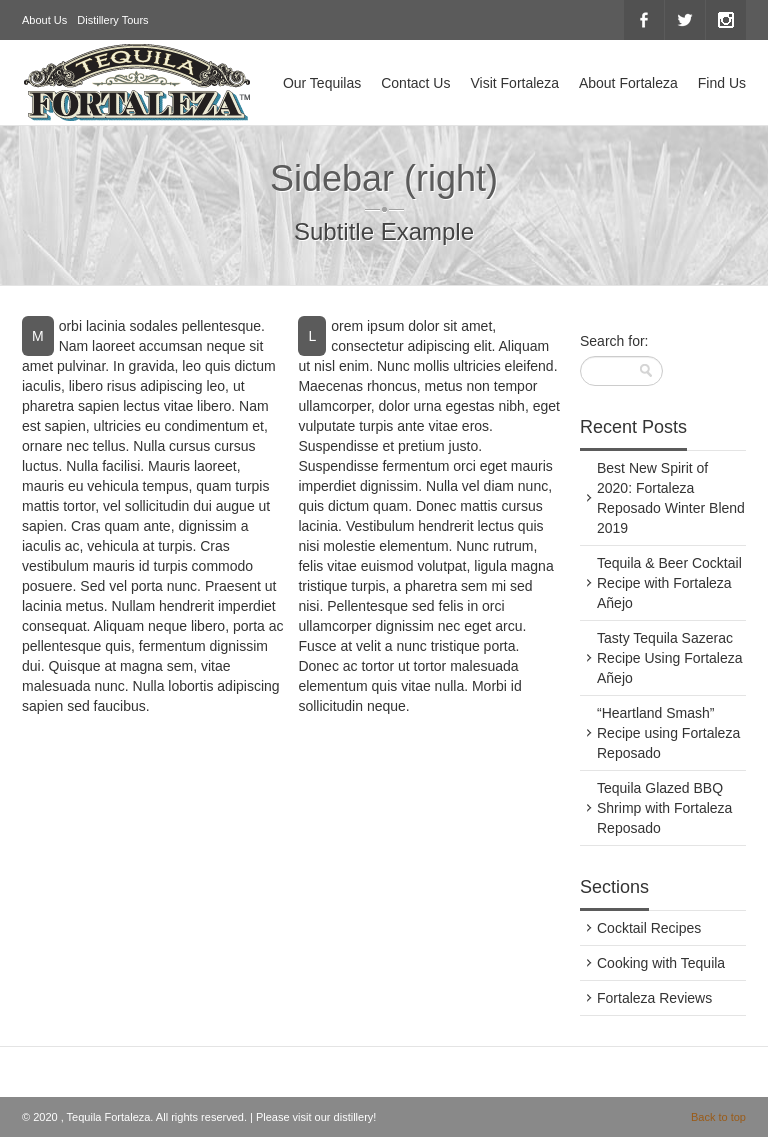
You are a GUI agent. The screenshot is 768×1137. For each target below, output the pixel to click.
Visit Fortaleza (514, 83)
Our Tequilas (322, 83)
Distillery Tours (112, 20)
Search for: (614, 341)
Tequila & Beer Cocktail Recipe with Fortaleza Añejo (669, 583)
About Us (44, 20)
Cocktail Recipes (649, 928)
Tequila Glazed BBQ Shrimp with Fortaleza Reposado (664, 808)
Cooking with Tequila (661, 963)
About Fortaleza (628, 83)
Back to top (718, 1117)
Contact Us (415, 83)
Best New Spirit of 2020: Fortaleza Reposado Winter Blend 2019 (671, 498)
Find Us (722, 83)
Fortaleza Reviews (654, 998)
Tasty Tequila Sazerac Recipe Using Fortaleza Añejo (670, 658)
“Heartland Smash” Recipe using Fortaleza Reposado (668, 733)
